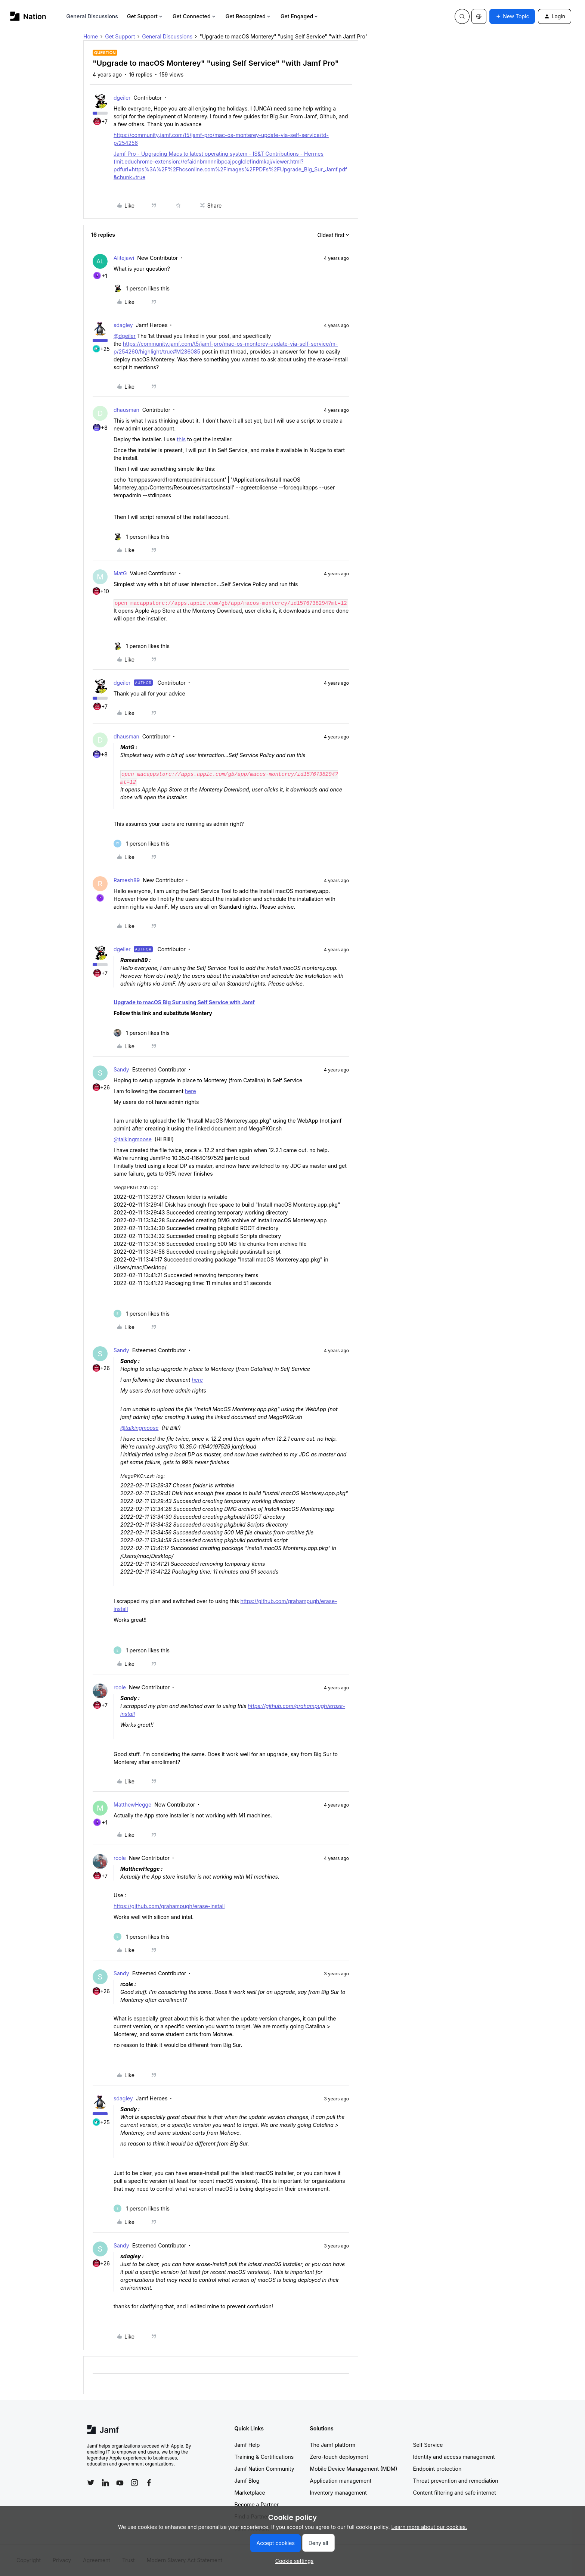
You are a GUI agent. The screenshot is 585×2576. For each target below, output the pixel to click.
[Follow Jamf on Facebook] (149, 2482)
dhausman (126, 410)
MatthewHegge (132, 1804)
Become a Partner (257, 2504)
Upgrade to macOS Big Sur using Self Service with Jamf (184, 1002)
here (190, 1091)
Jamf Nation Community (264, 2468)
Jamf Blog (247, 2480)
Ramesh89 (127, 880)
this (181, 439)
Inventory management (338, 2492)
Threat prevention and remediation (455, 2480)
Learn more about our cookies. (429, 2527)
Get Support (145, 16)
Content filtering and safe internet (454, 2492)
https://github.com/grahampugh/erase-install (169, 1906)
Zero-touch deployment (339, 2457)
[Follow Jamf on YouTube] (120, 2482)
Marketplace (250, 2492)
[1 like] (142, 288)
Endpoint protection (437, 2468)
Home (90, 36)
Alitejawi (124, 258)
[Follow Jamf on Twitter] (91, 2483)
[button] (512, 16)
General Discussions (92, 16)
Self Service (428, 2445)
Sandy (121, 1069)
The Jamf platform (333, 2445)
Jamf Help (247, 2445)
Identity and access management (454, 2457)
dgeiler (122, 97)
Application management (340, 2480)
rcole (120, 1687)
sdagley (123, 325)
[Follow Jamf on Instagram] (134, 2482)
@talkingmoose (133, 1139)
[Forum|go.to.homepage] (28, 16)
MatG (120, 573)
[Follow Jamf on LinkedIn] (105, 2482)
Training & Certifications (264, 2457)
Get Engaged (300, 16)
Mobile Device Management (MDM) (353, 2468)
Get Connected (195, 16)
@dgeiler (125, 336)
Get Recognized (249, 16)
